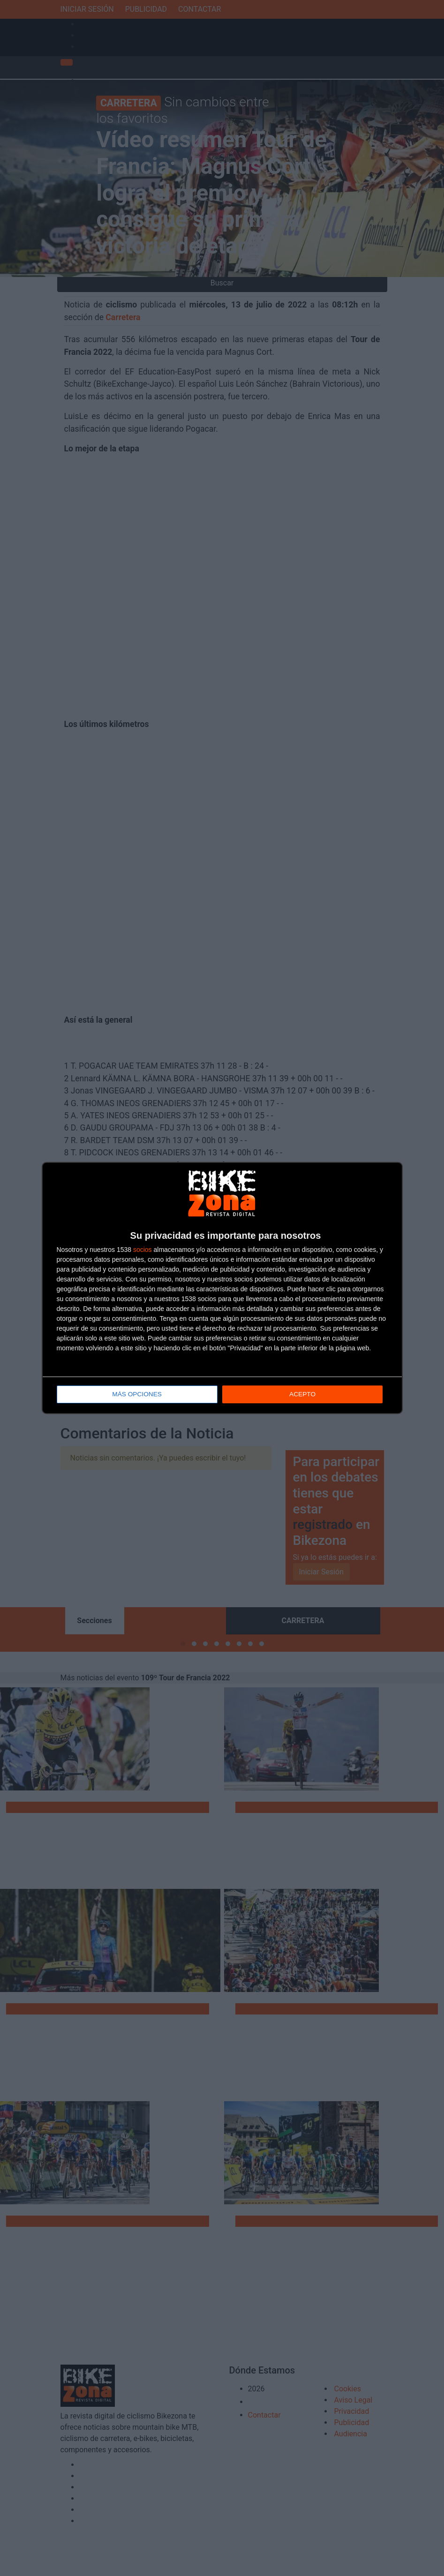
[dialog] (222, 1288)
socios (142, 1250)
